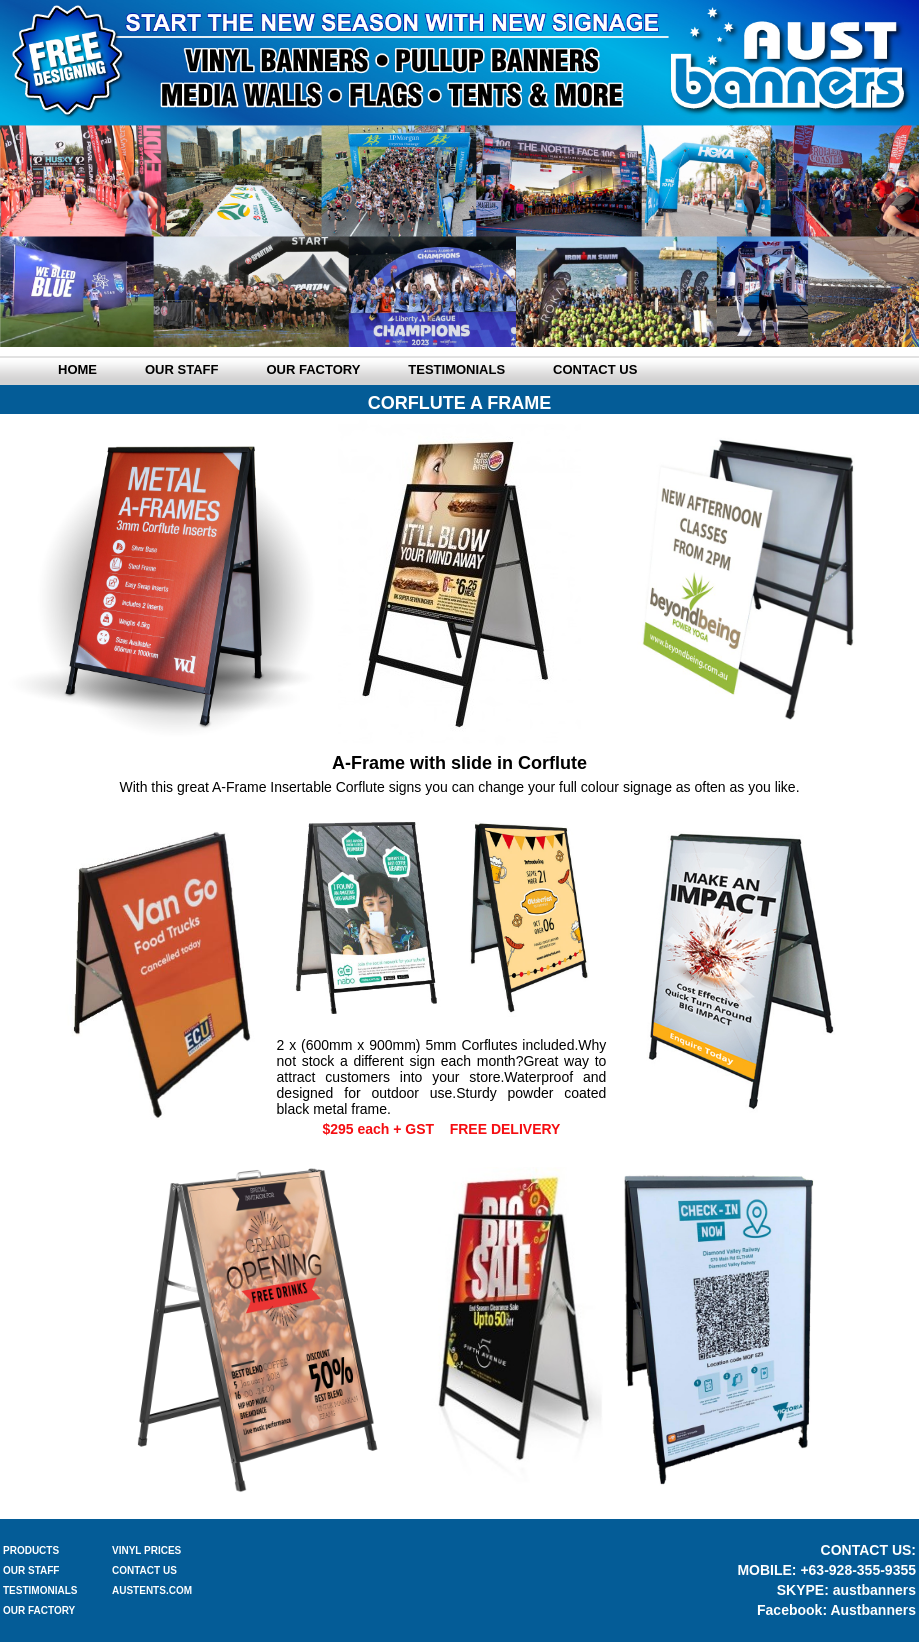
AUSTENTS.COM (152, 1590)
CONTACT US (144, 1570)
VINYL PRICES (146, 1550)
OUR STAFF (31, 1570)
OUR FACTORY (39, 1610)
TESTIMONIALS (40, 1590)
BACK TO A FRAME (459, 1508)
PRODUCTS (31, 1550)
